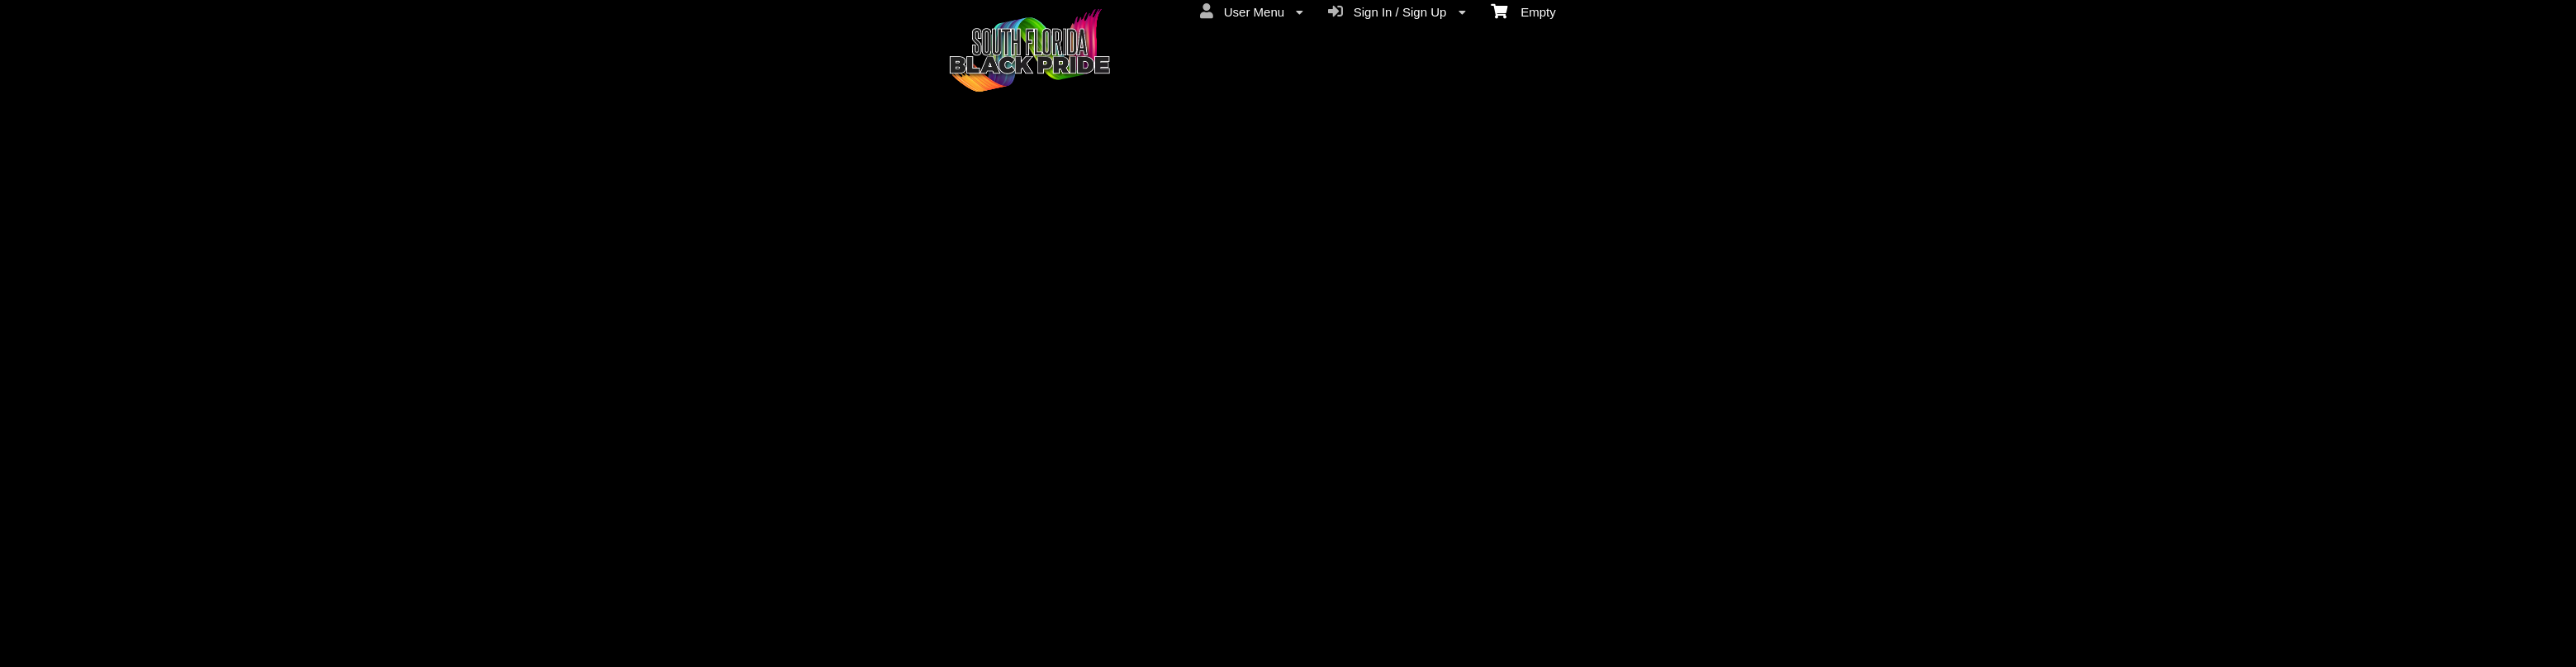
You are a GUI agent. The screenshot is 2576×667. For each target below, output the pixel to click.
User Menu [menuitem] (1251, 11)
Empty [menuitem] (1523, 10)
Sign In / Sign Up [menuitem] (1396, 11)
